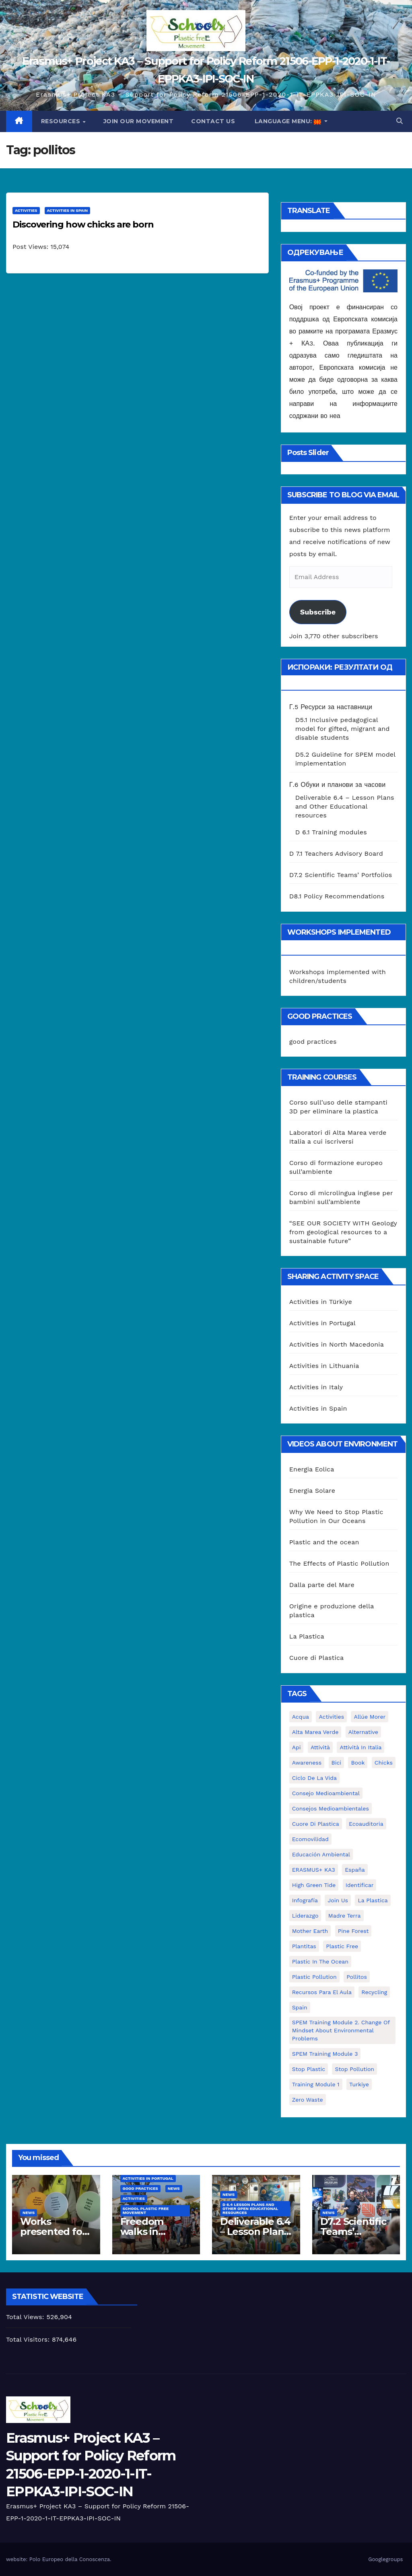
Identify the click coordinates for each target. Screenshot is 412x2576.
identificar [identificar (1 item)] (360, 1885)
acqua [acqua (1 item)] (300, 1716)
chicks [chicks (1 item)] (384, 1762)
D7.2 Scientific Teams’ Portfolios (340, 875)
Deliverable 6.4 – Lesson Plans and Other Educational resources (344, 806)
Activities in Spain (67, 210)
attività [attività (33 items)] (320, 1747)
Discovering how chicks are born (83, 224)
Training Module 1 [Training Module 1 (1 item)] (316, 2084)
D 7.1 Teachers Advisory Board (336, 853)
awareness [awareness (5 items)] (306, 1762)
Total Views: (26, 2317)
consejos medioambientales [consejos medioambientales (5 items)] (330, 1808)
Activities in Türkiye (320, 1302)
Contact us (213, 121)
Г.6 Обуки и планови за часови (337, 784)
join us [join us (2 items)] (338, 1900)
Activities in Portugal (322, 1323)
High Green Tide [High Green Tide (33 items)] (314, 1885)
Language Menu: (288, 121)
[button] (399, 121)
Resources (61, 121)
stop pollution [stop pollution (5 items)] (354, 2069)
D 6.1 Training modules (331, 832)
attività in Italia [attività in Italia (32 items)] (360, 1747)
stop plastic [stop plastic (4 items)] (308, 2069)
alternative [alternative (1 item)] (363, 1732)
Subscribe (318, 612)
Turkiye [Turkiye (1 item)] (359, 2084)
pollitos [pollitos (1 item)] (356, 1977)
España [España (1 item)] (355, 1869)
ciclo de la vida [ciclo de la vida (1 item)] (314, 1778)
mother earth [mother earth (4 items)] (310, 1931)
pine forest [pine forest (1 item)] (353, 1931)
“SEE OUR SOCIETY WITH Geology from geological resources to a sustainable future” (343, 1232)
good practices (313, 1041)
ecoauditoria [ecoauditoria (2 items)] (366, 1824)
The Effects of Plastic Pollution (339, 1563)
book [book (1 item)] (358, 1762)
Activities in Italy (316, 1387)
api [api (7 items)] (296, 1747)
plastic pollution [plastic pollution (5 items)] (314, 1977)
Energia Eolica (311, 1469)
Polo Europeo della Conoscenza (69, 2559)
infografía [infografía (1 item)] (305, 1900)
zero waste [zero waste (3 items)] (307, 2099)
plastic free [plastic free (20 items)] (342, 1946)
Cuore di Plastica (316, 1657)
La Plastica (306, 1636)
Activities (26, 210)
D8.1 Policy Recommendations (337, 896)
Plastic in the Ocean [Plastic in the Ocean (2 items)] (320, 1961)
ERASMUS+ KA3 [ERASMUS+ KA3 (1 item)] (313, 1869)
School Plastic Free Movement (146, 2210)
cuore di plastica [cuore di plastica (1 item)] (315, 1824)
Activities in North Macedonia (336, 1344)
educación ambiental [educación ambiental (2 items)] (321, 1854)
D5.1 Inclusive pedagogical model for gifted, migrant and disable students (342, 728)
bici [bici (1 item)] (336, 1762)
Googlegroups (385, 2559)
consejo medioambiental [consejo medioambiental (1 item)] (326, 1793)
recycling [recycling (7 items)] (374, 1992)
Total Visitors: (29, 2339)
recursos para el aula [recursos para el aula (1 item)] (322, 1992)
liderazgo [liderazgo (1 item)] (305, 1915)
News (29, 2212)
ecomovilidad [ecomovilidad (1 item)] (310, 1839)
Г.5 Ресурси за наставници (331, 707)
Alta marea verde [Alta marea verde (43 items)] (315, 1732)
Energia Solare (312, 1490)
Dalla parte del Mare (321, 1585)
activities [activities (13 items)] (331, 1716)
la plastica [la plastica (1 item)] (372, 1900)
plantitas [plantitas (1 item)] (304, 1946)
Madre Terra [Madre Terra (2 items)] (344, 1915)
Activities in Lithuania (324, 1366)
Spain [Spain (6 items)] (299, 2007)
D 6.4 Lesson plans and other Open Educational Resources (250, 2208)
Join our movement (138, 121)
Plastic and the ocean (324, 1542)
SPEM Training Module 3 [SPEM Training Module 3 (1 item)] (325, 2053)
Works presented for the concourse (54, 2231)
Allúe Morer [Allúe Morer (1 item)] (369, 1716)
